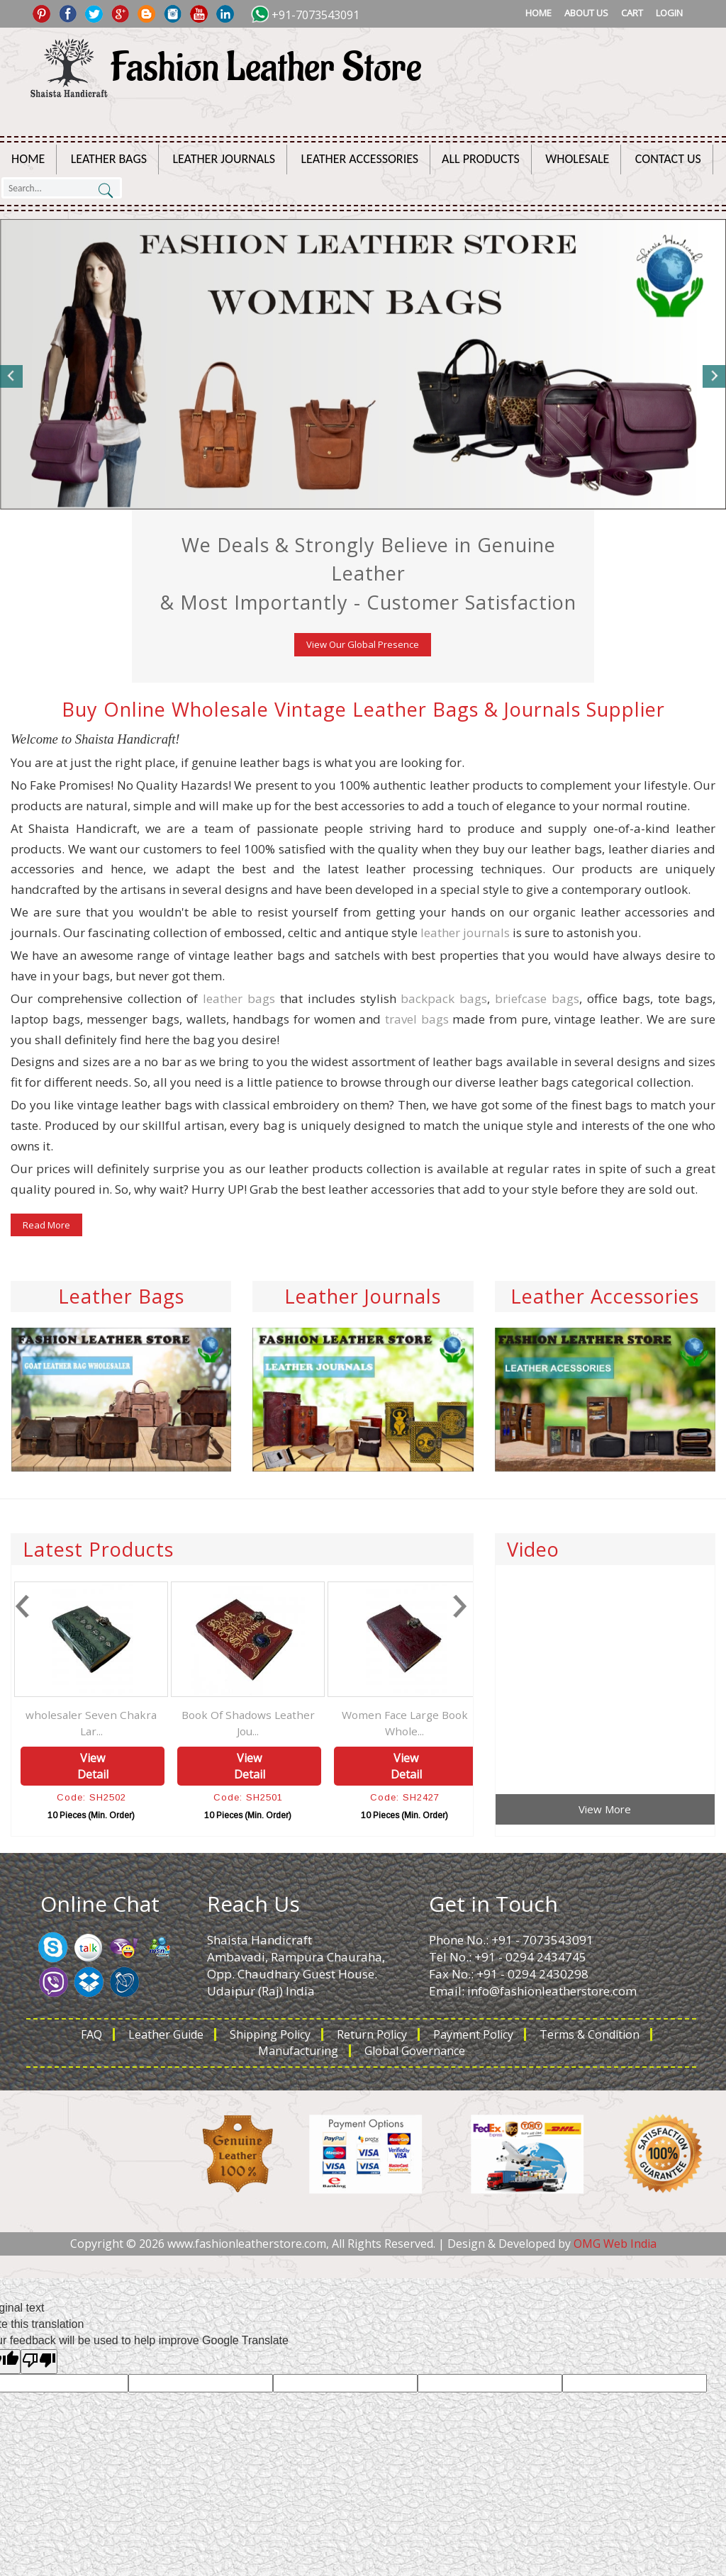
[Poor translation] (39, 2361)
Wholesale (577, 159)
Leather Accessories (360, 159)
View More (605, 1809)
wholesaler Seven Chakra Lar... (125, 1723)
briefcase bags (537, 998)
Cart (632, 12)
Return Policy (372, 2034)
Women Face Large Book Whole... (439, 1723)
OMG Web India (615, 2243)
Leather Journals (223, 159)
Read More (46, 1225)
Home (538, 12)
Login (669, 12)
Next (714, 376)
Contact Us (668, 159)
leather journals (465, 932)
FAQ (91, 2034)
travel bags (417, 1019)
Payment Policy (473, 2034)
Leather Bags (109, 159)
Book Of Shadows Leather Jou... (282, 1723)
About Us (586, 12)
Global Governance (414, 2051)
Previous (12, 376)
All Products (481, 159)
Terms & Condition (590, 2034)
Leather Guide (165, 2034)
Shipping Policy (270, 2034)
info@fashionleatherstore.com (552, 1991)
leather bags (239, 998)
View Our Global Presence (362, 644)
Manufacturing (298, 2051)
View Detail (127, 1766)
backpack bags (444, 998)
